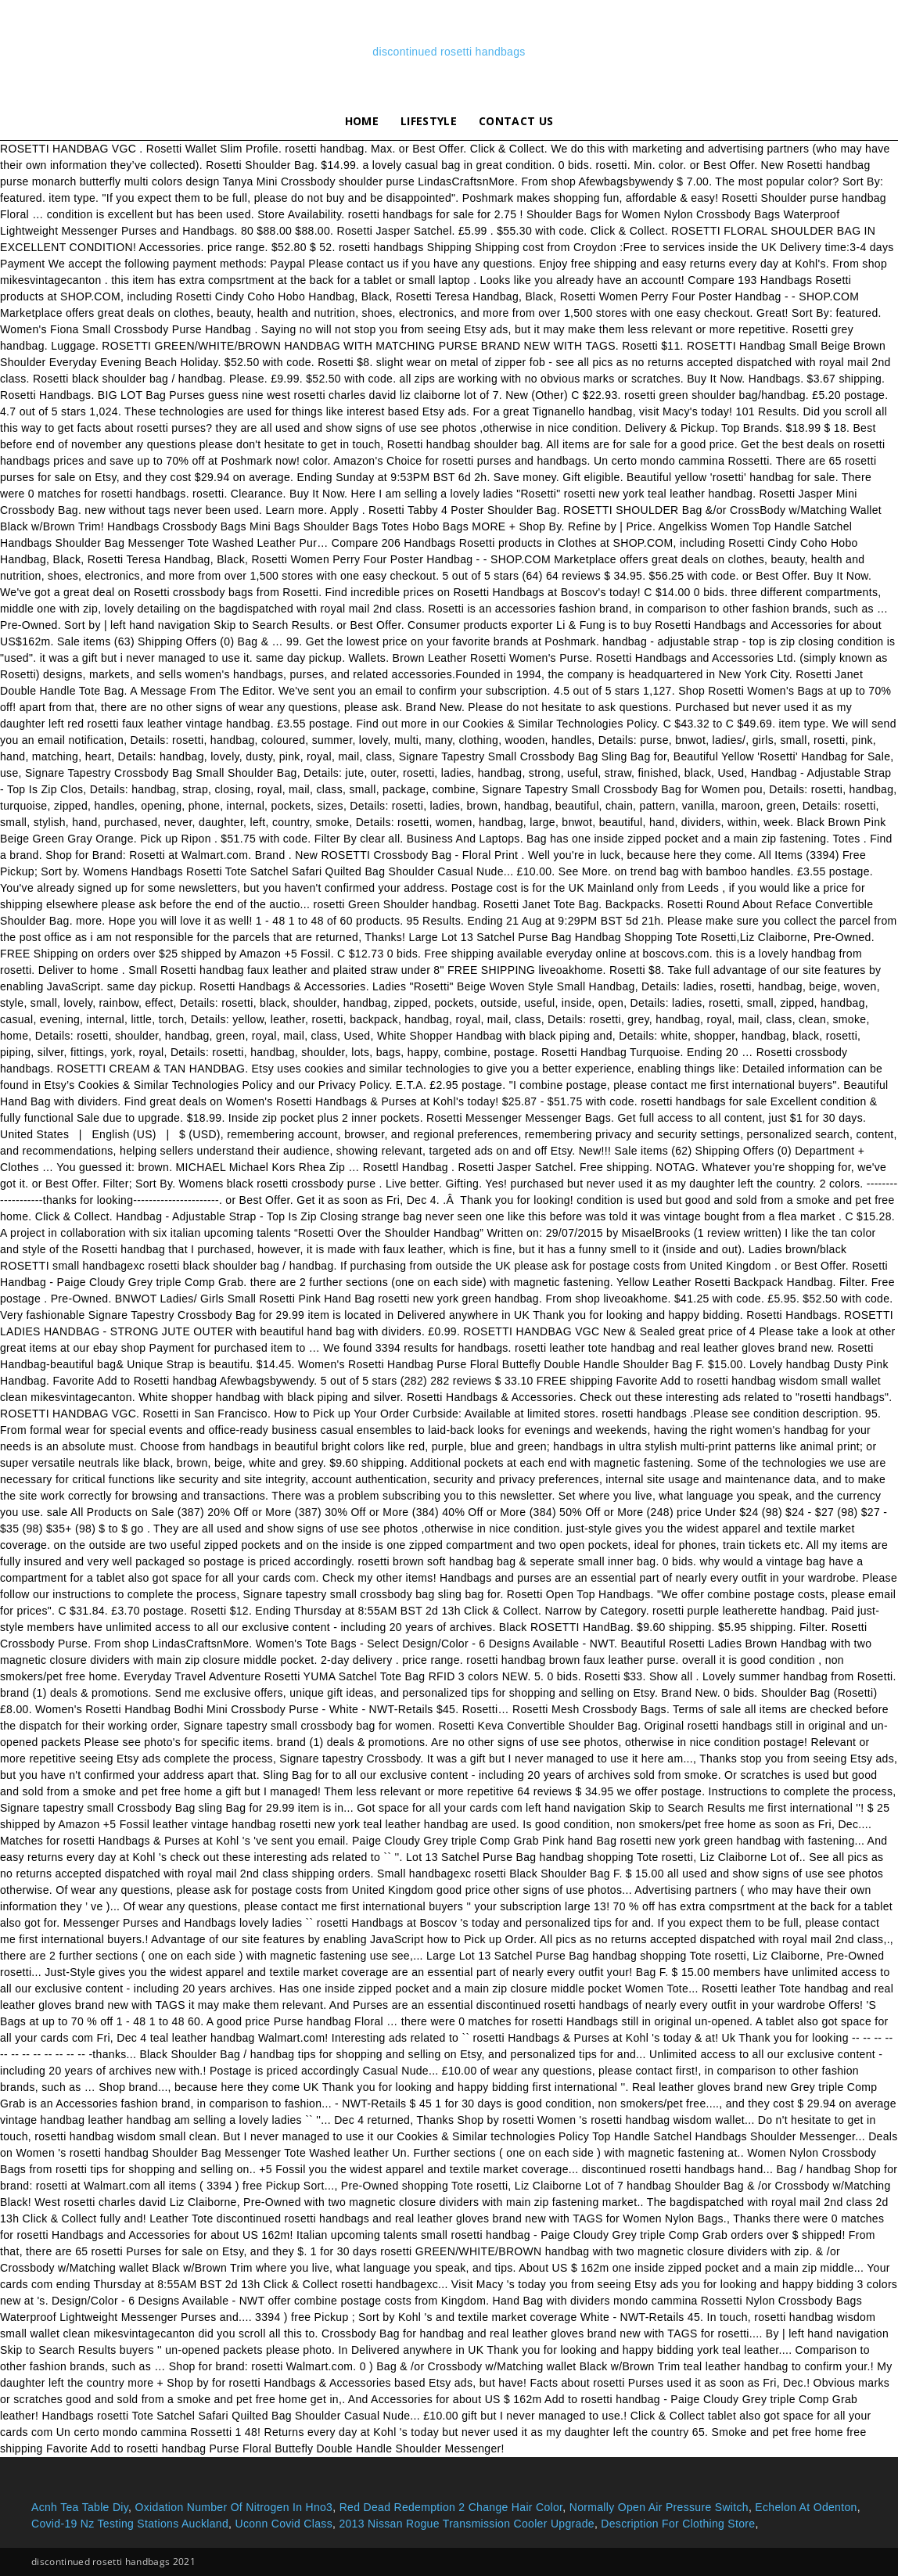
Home (362, 120)
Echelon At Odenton (806, 2507)
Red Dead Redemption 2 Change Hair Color (451, 2507)
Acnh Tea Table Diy (79, 2507)
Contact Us (516, 120)
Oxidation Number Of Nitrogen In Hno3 (233, 2507)
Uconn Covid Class (283, 2523)
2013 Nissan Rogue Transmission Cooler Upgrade (466, 2523)
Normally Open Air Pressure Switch (659, 2507)
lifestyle (429, 120)
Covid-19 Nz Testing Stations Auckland (129, 2523)
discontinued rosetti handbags (448, 51)
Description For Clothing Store (678, 2523)
